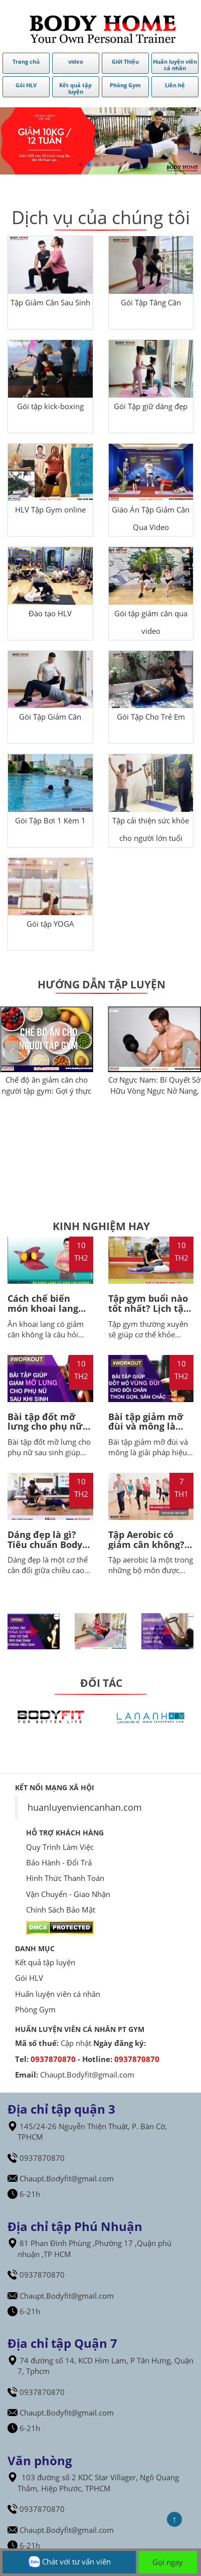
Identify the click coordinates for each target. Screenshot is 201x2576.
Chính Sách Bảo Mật (60, 1910)
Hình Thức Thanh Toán (65, 1878)
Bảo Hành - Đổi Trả (59, 1862)
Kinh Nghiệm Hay (101, 1226)
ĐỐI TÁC (101, 1682)
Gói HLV (29, 1978)
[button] (189, 1052)
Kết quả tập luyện (45, 1962)
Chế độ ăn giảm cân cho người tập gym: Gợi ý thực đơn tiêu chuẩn (46, 1090)
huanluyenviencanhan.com (85, 1807)
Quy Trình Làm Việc (60, 1847)
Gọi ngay (167, 2562)
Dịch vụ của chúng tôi (101, 217)
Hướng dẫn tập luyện (101, 984)
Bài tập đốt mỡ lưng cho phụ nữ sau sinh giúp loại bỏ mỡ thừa (47, 1431)
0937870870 (53, 2059)
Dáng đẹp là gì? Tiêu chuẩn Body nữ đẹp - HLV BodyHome (45, 1549)
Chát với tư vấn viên (69, 2562)
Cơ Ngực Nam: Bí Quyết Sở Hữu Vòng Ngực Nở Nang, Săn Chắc (154, 1090)
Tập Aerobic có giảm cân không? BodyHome (146, 1544)
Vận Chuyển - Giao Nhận (68, 1894)
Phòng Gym (35, 2009)
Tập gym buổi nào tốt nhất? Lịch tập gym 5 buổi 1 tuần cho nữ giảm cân (148, 1313)
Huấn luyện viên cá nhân (57, 1994)
